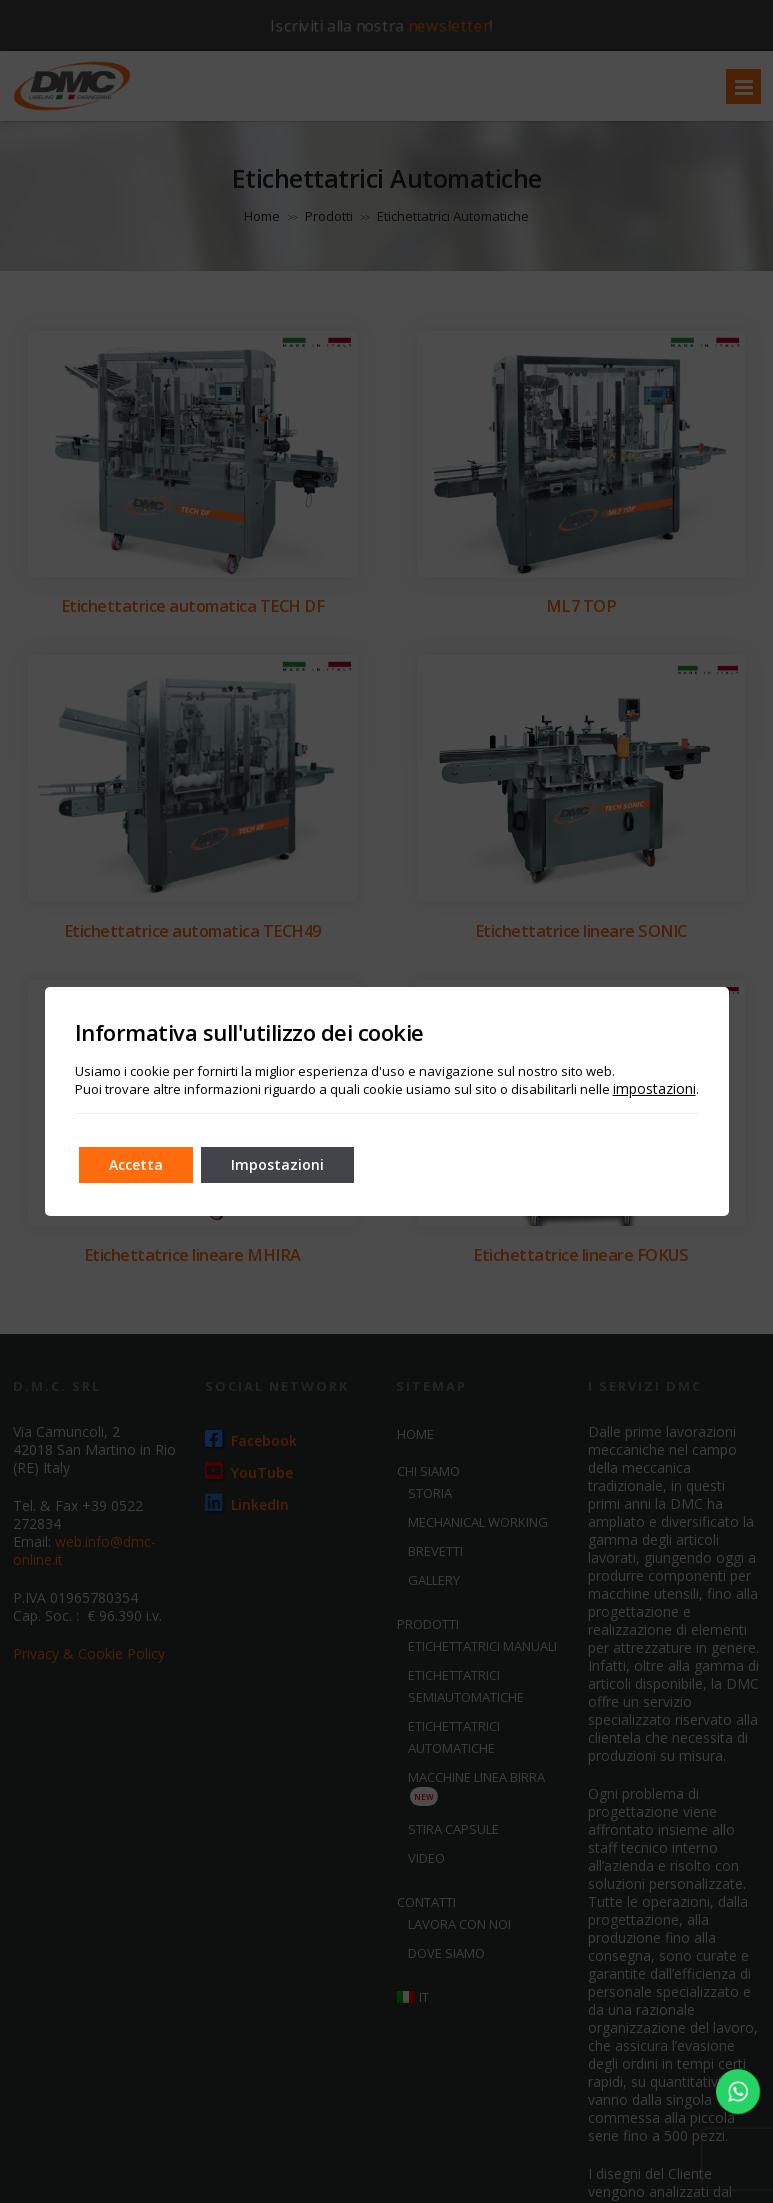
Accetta (136, 1164)
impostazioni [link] (654, 1088)
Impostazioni (277, 1164)
